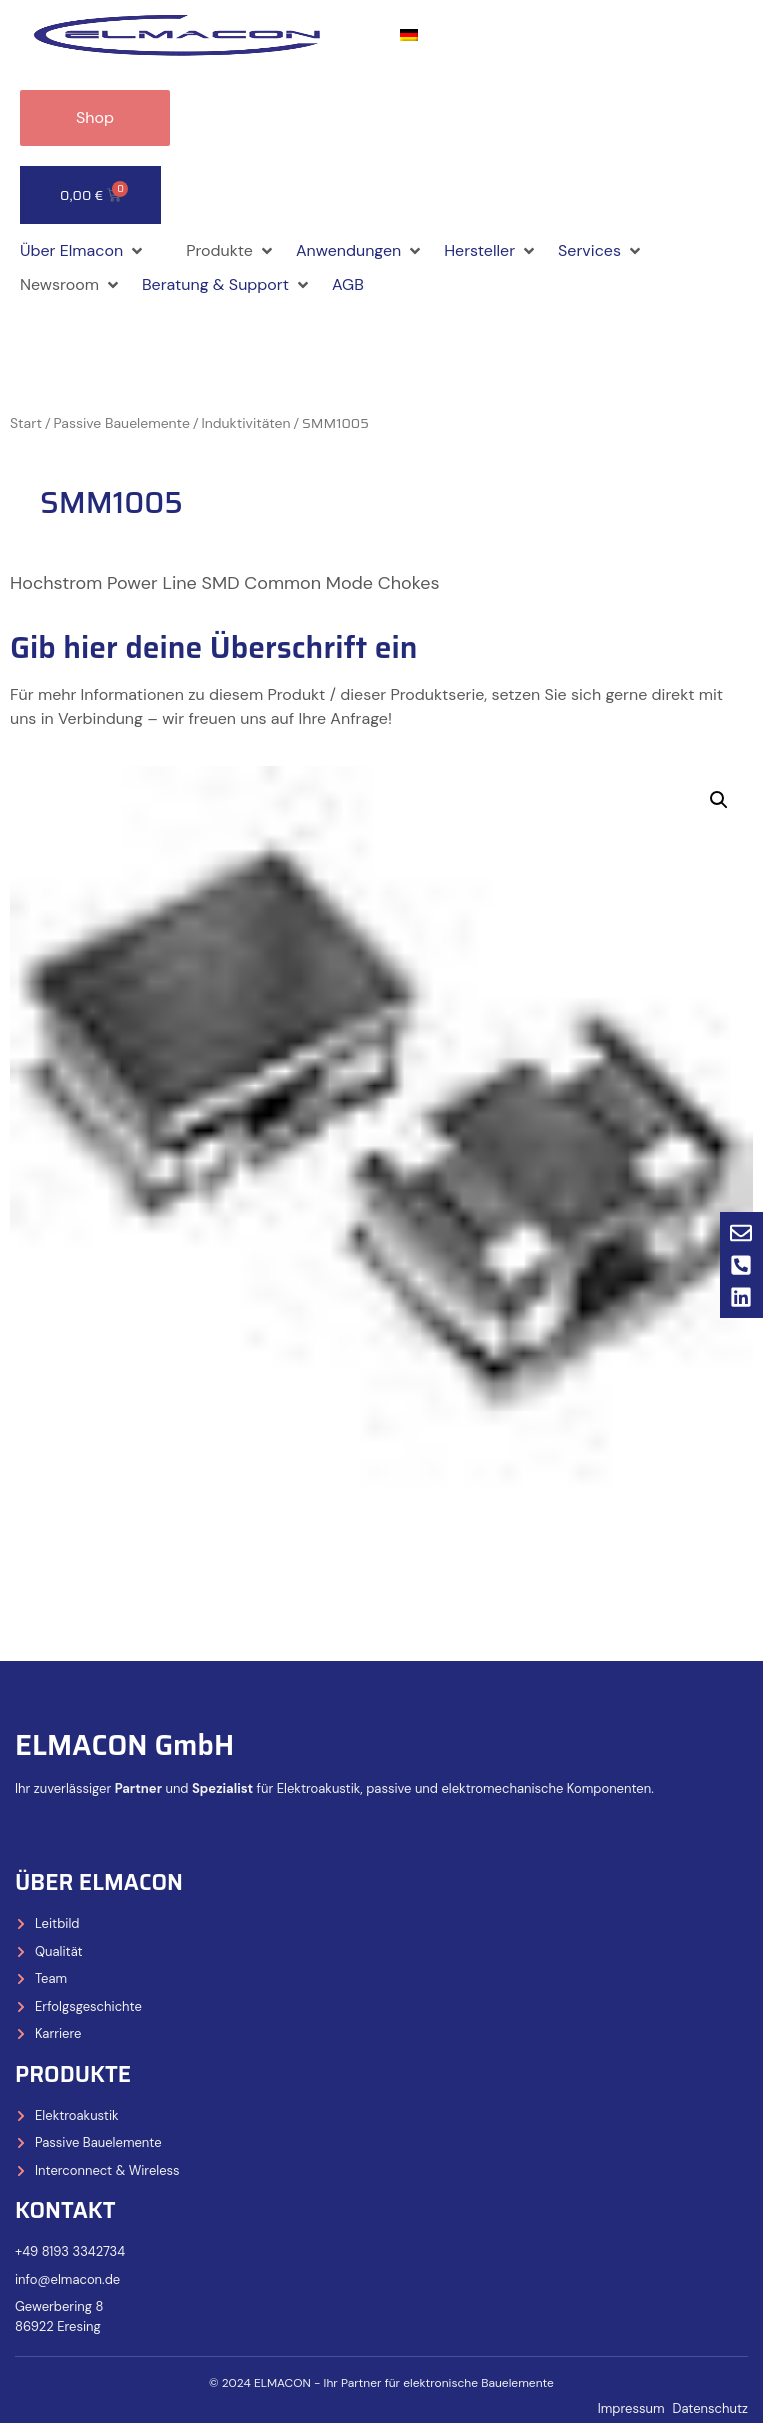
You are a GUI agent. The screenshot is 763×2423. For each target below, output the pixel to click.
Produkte (73, 2074)
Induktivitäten (245, 423)
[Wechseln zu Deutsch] (409, 35)
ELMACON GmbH (124, 1745)
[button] (83, 251)
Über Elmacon (99, 1882)
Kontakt (65, 2210)
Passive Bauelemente (122, 423)
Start (26, 423)
